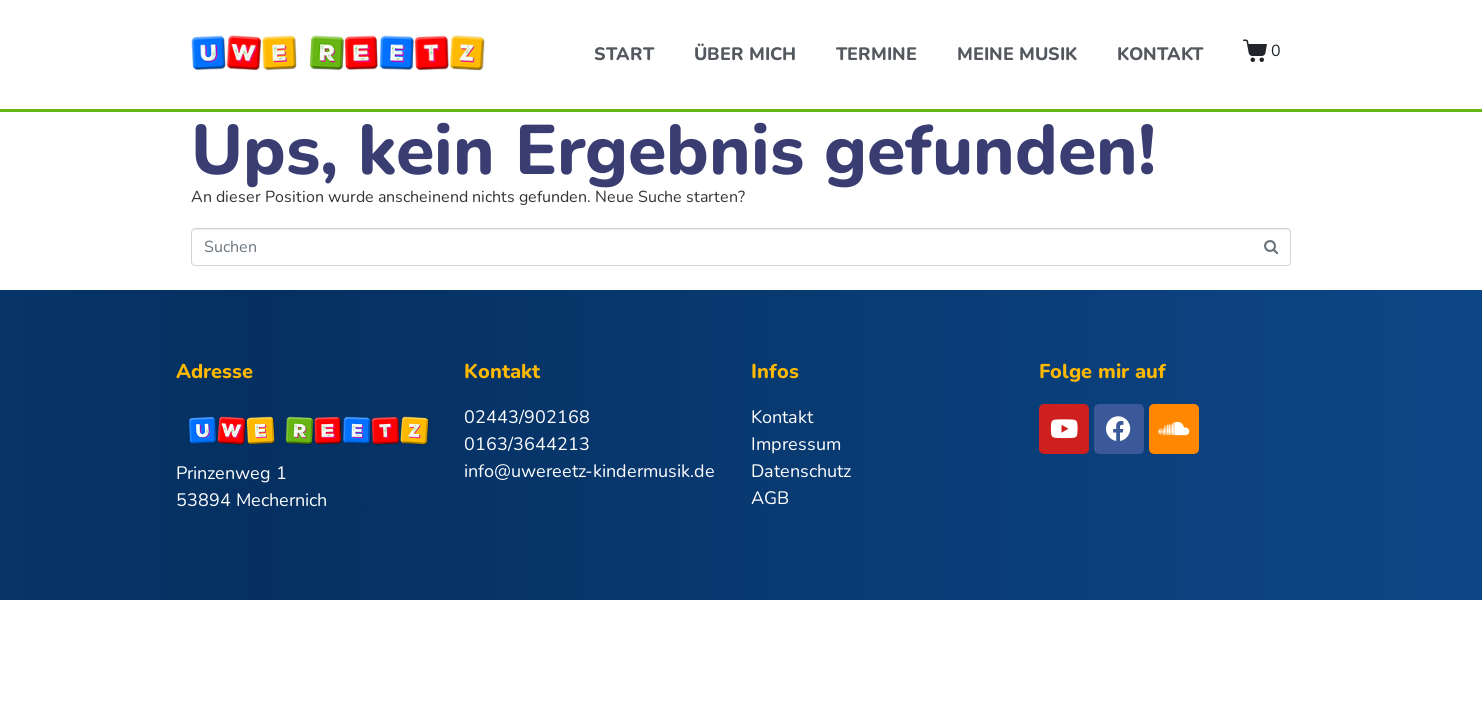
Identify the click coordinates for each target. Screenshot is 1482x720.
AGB (770, 498)
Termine (876, 54)
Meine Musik (1017, 54)
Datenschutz (801, 471)
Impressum (796, 444)
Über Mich (745, 54)
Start (624, 54)
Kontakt (1160, 54)
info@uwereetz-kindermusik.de (589, 471)
